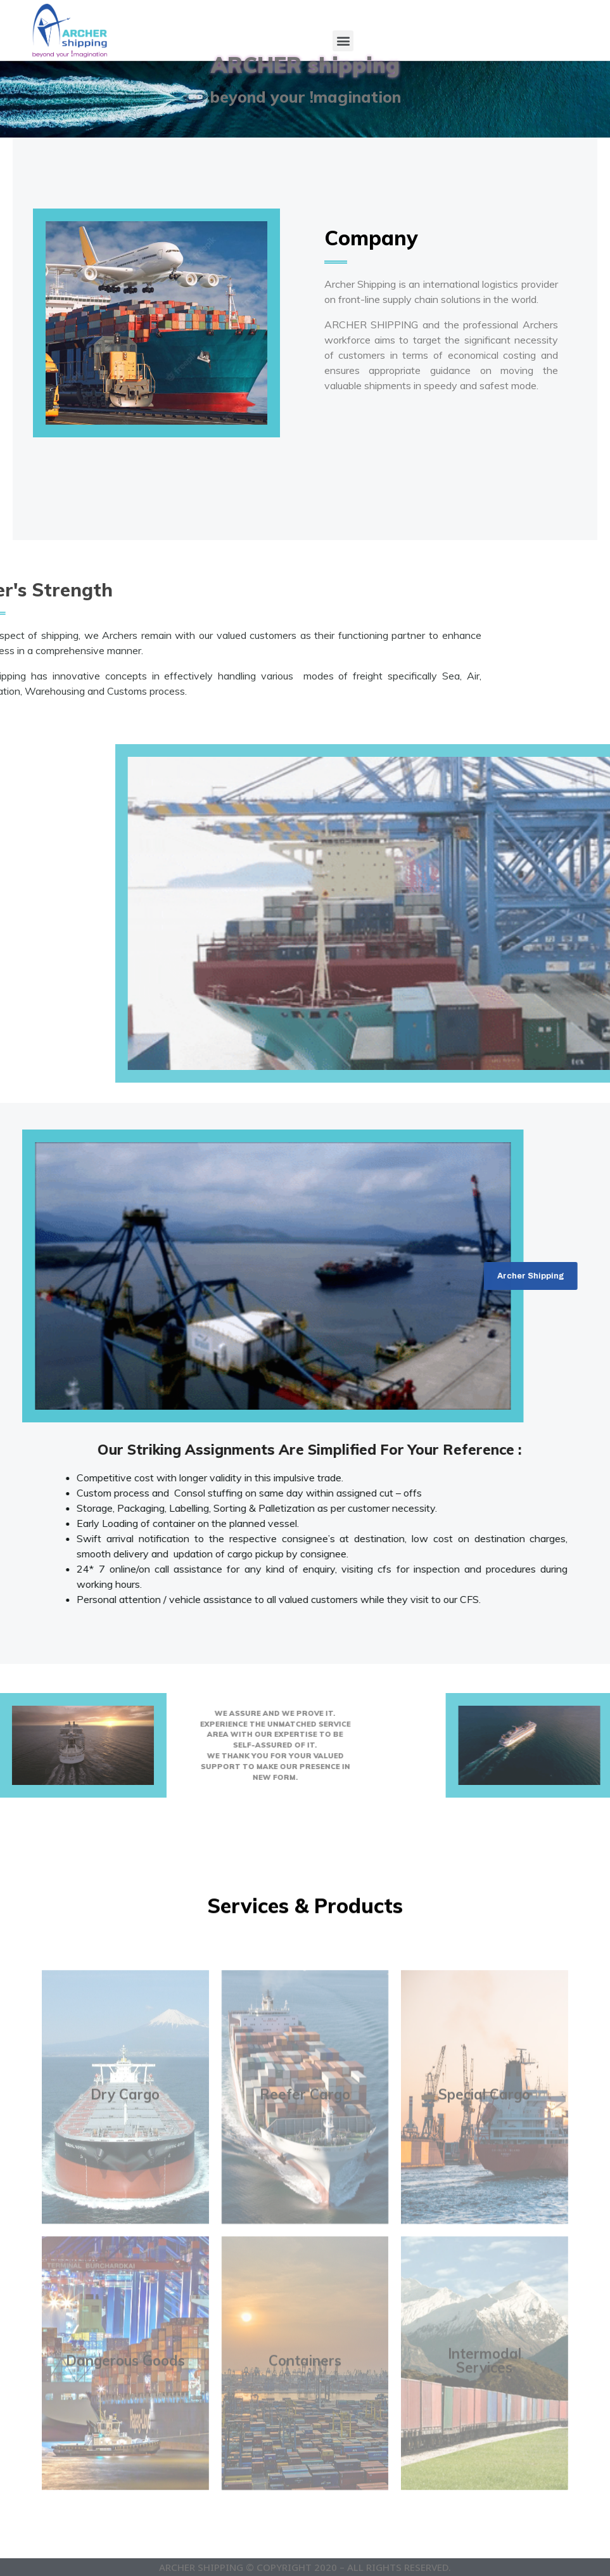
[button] (343, 40)
